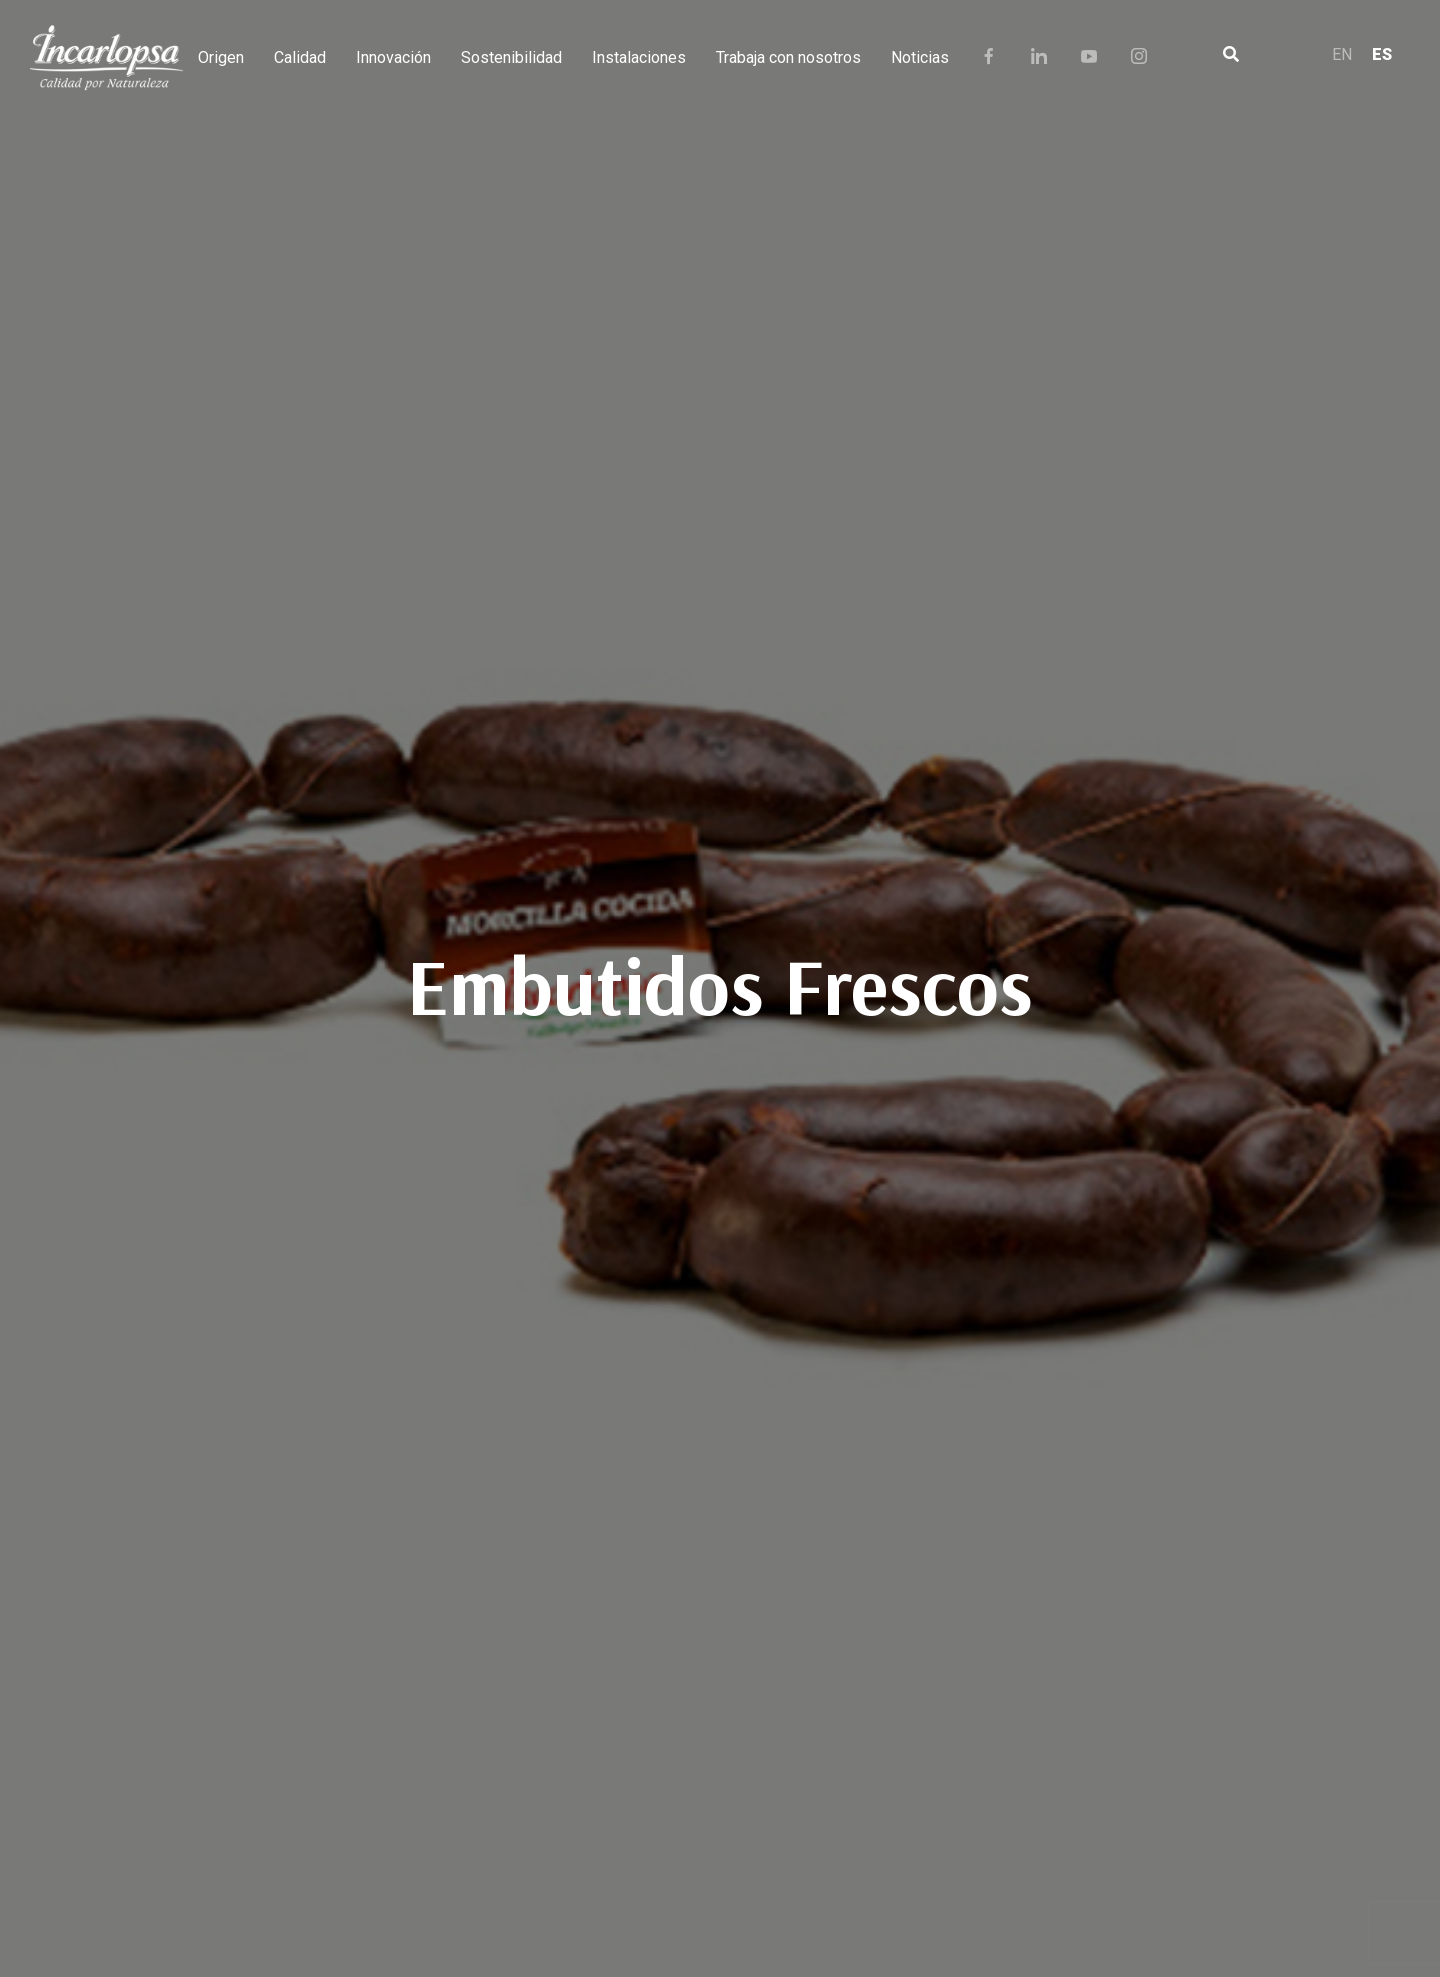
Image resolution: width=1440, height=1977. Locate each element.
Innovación (393, 57)
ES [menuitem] (1382, 54)
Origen (221, 57)
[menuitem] (1342, 57)
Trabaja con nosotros (788, 57)
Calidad (300, 57)
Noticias (920, 57)
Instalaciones (639, 57)
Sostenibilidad (511, 57)
